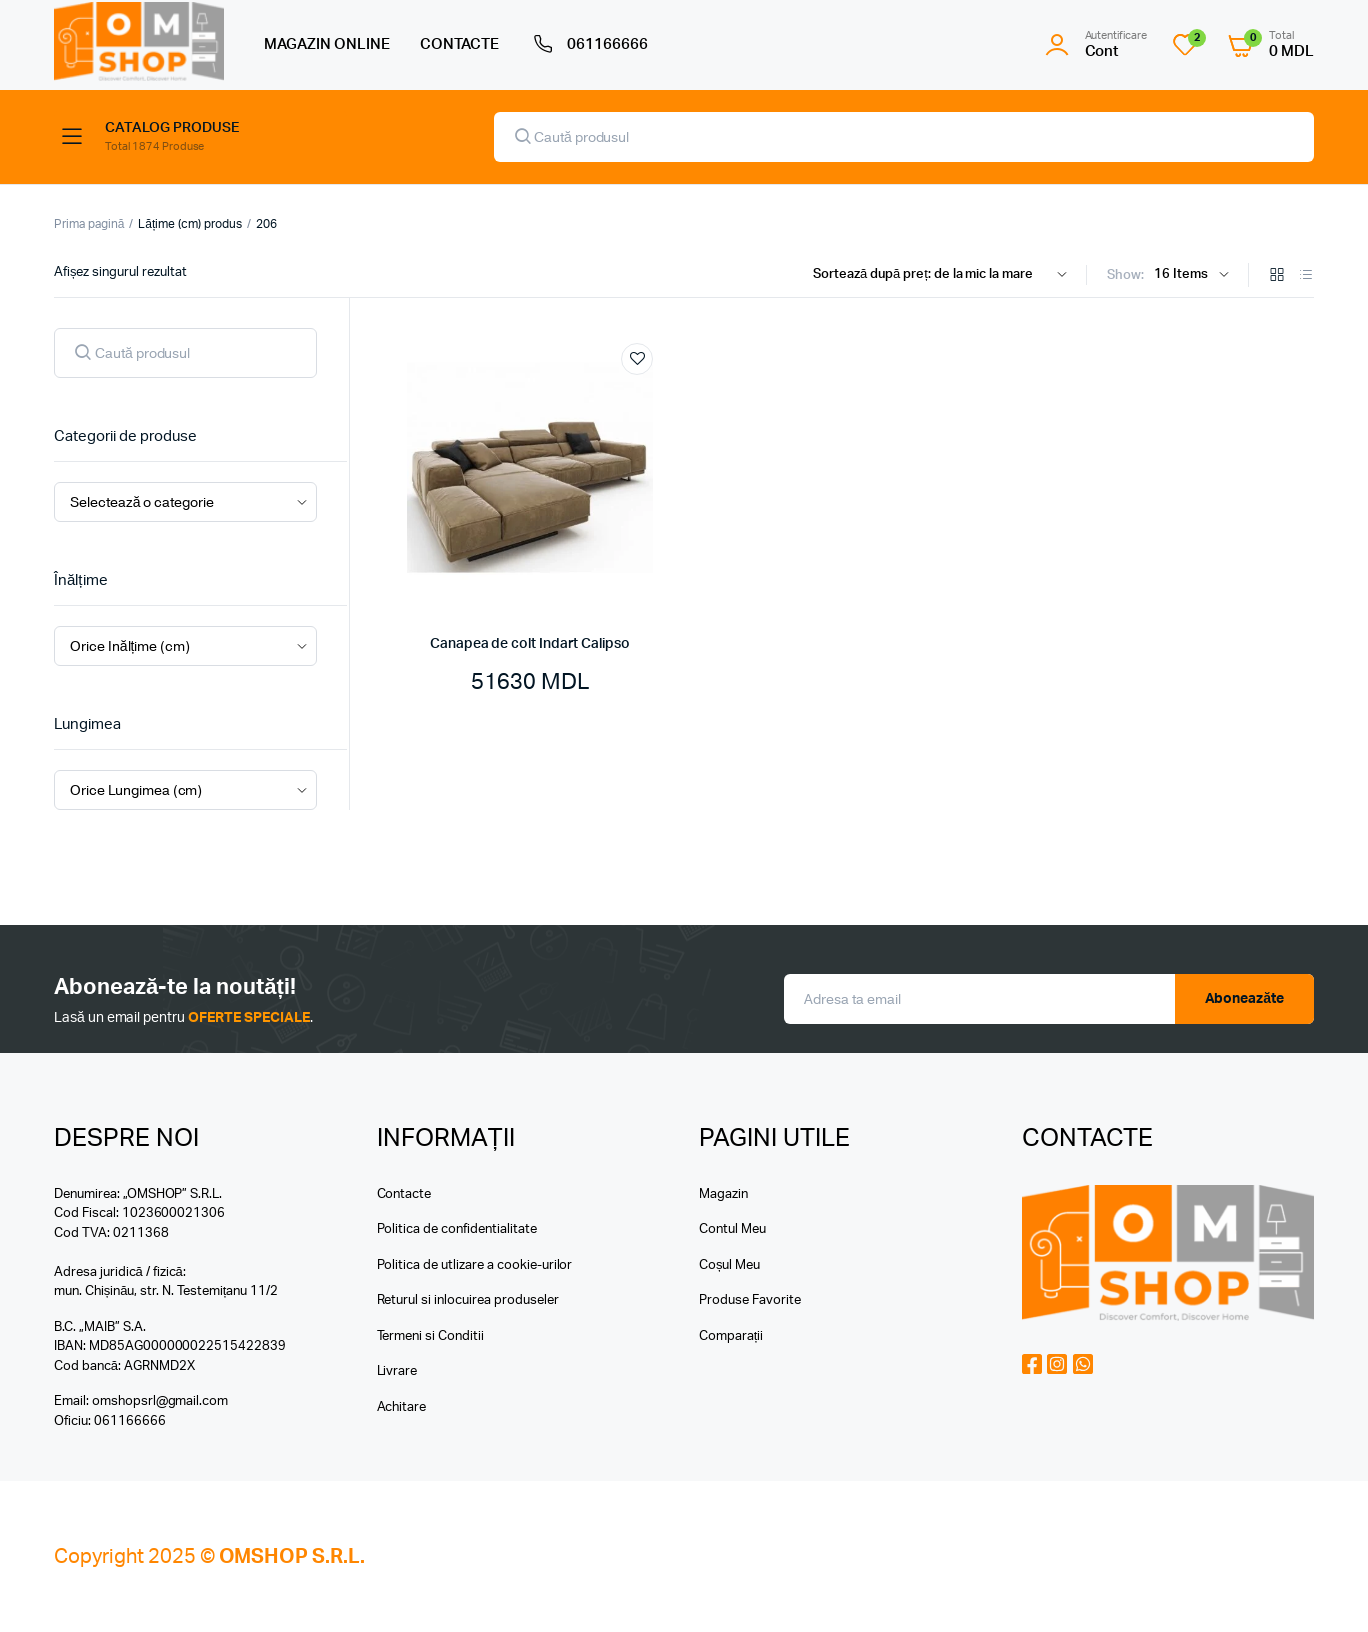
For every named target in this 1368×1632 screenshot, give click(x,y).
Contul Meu (732, 1229)
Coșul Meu (729, 1265)
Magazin (723, 1194)
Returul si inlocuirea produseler (468, 1300)
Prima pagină (89, 224)
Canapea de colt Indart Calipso (530, 644)
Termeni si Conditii (430, 1336)
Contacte (404, 1194)
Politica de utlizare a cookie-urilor (475, 1265)
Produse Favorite (750, 1300)
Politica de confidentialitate (457, 1229)
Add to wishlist (637, 359)
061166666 (588, 45)
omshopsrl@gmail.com (160, 1401)
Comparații (731, 1336)
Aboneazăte (1245, 999)
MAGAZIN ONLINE (327, 44)
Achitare (402, 1407)
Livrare (397, 1371)
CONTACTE (460, 44)
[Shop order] (944, 275)
